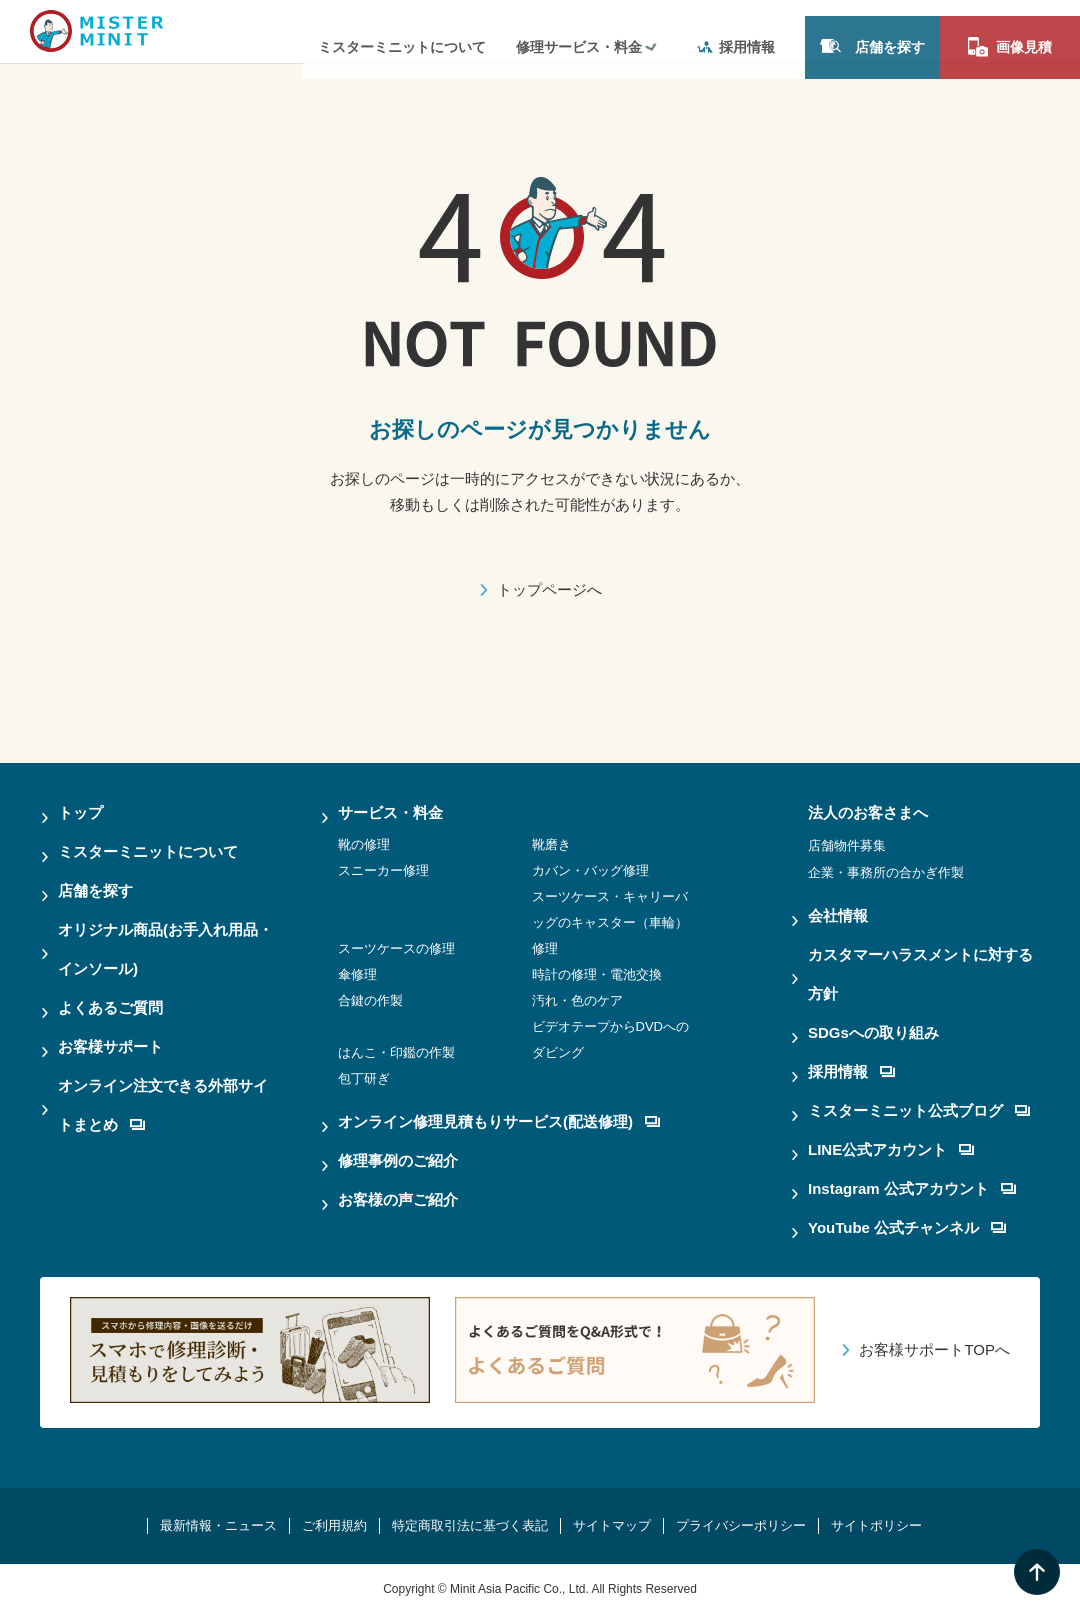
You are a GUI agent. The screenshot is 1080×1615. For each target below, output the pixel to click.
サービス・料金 (390, 812)
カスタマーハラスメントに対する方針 (920, 974)
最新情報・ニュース (218, 1525)
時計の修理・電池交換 (597, 974)
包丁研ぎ (364, 1078)
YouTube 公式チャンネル (907, 1227)
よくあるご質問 (110, 1007)
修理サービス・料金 (579, 31)
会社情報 (838, 915)
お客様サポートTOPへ (934, 1349)
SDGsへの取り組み (873, 1032)
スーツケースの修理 (396, 948)
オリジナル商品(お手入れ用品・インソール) (165, 949)
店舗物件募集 (847, 845)
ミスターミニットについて (402, 31)
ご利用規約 (334, 1525)
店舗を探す (872, 30)
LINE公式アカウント (891, 1149)
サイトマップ (612, 1525)
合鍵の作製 (370, 1000)
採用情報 (736, 31)
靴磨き (551, 844)
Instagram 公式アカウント (912, 1188)
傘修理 (357, 974)
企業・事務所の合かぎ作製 (886, 872)
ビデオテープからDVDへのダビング (610, 1039)
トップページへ (549, 589)
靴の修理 (364, 844)
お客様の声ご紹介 (398, 1199)
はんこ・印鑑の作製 (396, 1052)
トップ (80, 812)
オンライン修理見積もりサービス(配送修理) (499, 1121)
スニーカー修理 (383, 870)
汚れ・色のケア (577, 1000)
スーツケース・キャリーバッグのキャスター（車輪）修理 (610, 922)
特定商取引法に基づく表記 (470, 1525)
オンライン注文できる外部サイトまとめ (163, 1105)
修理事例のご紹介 (398, 1160)
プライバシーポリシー (741, 1525)
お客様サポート (110, 1046)
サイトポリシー (876, 1525)
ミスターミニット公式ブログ (919, 1110)
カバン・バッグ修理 (590, 870)
